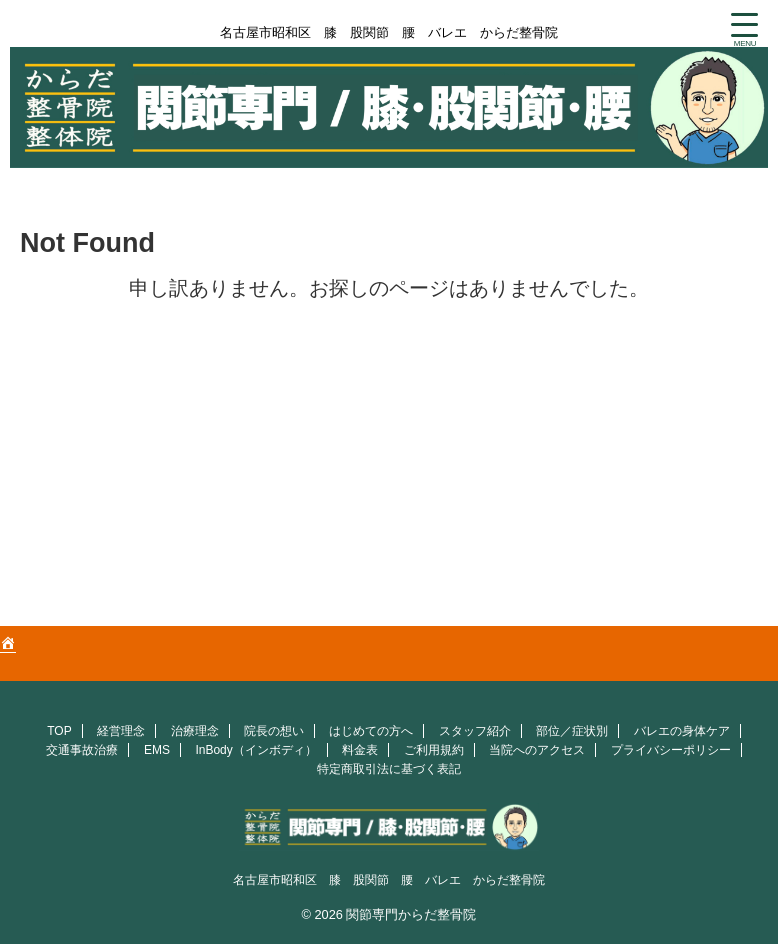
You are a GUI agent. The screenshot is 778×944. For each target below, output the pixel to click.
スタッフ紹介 (475, 731)
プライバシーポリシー (671, 750)
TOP (59, 731)
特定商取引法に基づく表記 (389, 769)
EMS (157, 750)
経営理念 (121, 731)
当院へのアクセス (537, 750)
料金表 (360, 750)
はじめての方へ (371, 731)
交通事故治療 (82, 750)
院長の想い (274, 731)
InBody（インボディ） (255, 750)
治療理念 (195, 731)
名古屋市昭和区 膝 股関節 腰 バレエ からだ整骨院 (389, 880)
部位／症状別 (572, 731)
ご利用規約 (434, 750)
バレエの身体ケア (682, 731)
